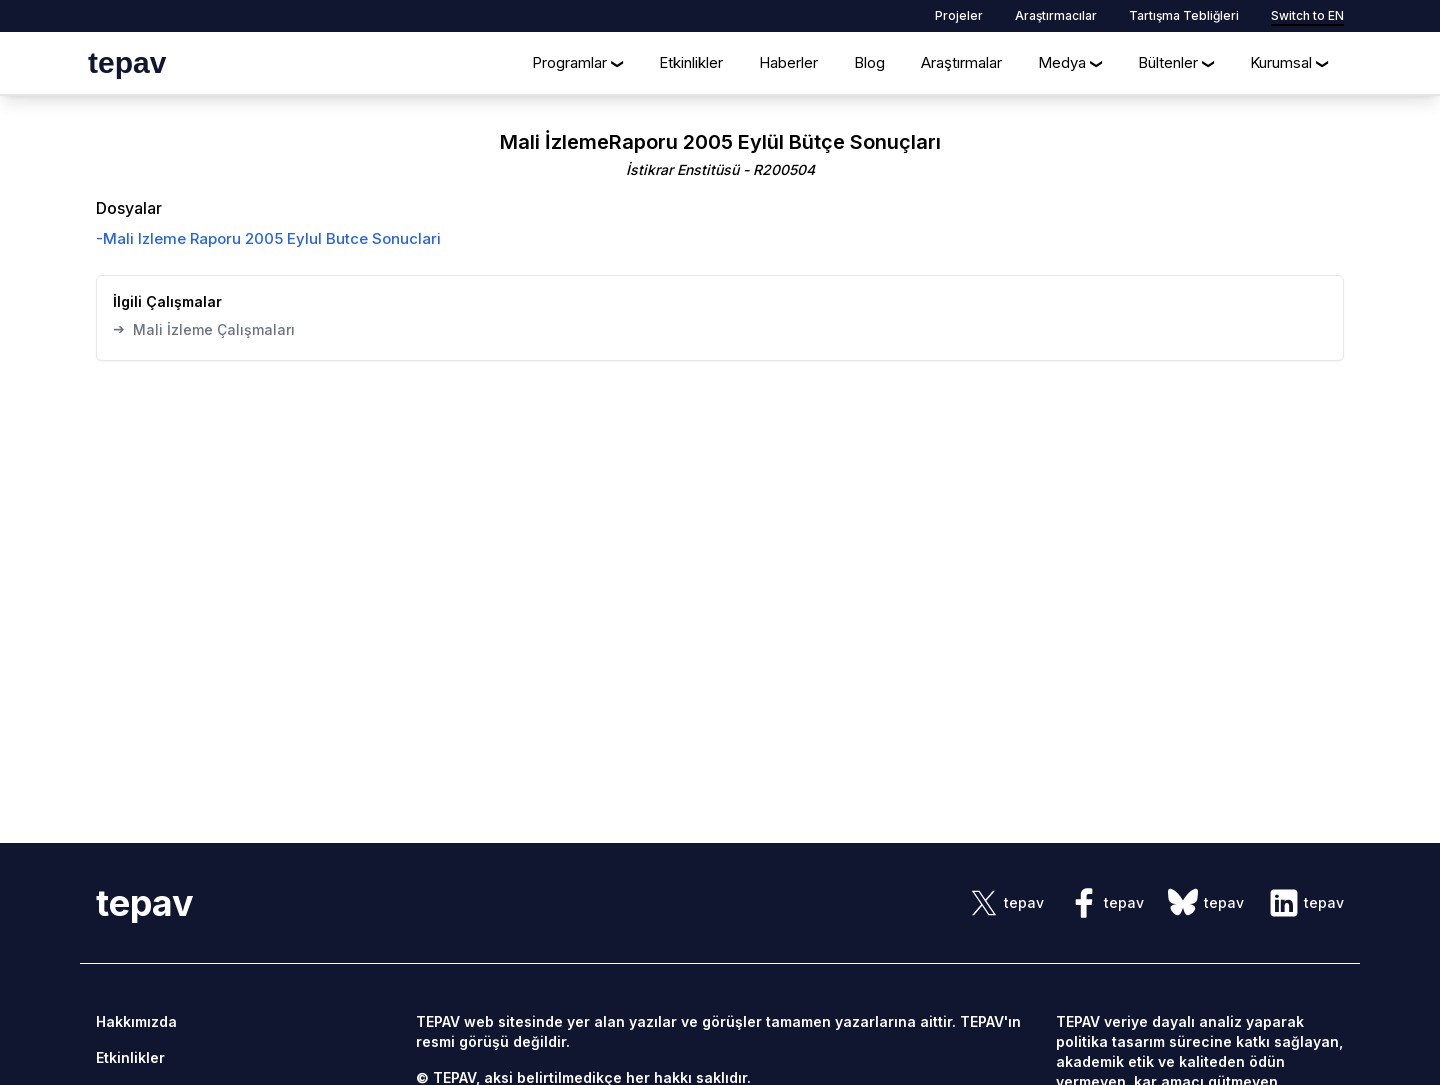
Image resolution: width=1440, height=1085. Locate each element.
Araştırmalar (961, 62)
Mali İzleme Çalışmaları (204, 329)
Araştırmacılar (1056, 15)
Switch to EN (1307, 15)
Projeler (959, 15)
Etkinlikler (691, 62)
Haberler (788, 62)
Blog (869, 62)
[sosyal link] (1006, 903)
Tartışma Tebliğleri (1184, 15)
